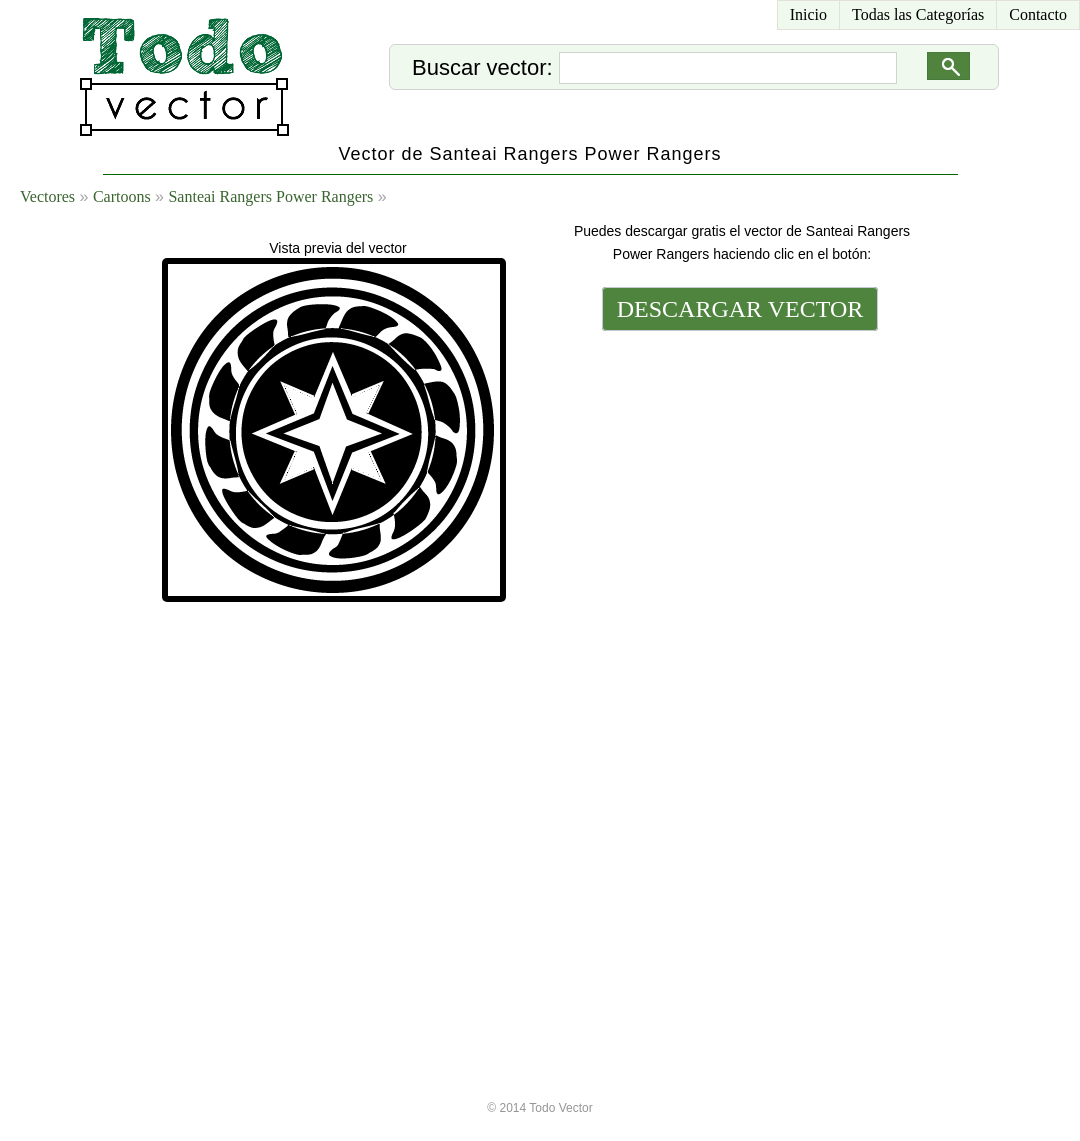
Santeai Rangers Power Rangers (270, 196)
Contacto (1038, 14)
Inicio (808, 14)
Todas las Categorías (918, 14)
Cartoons (122, 196)
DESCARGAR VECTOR (740, 309)
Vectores (47, 196)
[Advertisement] (738, 647)
